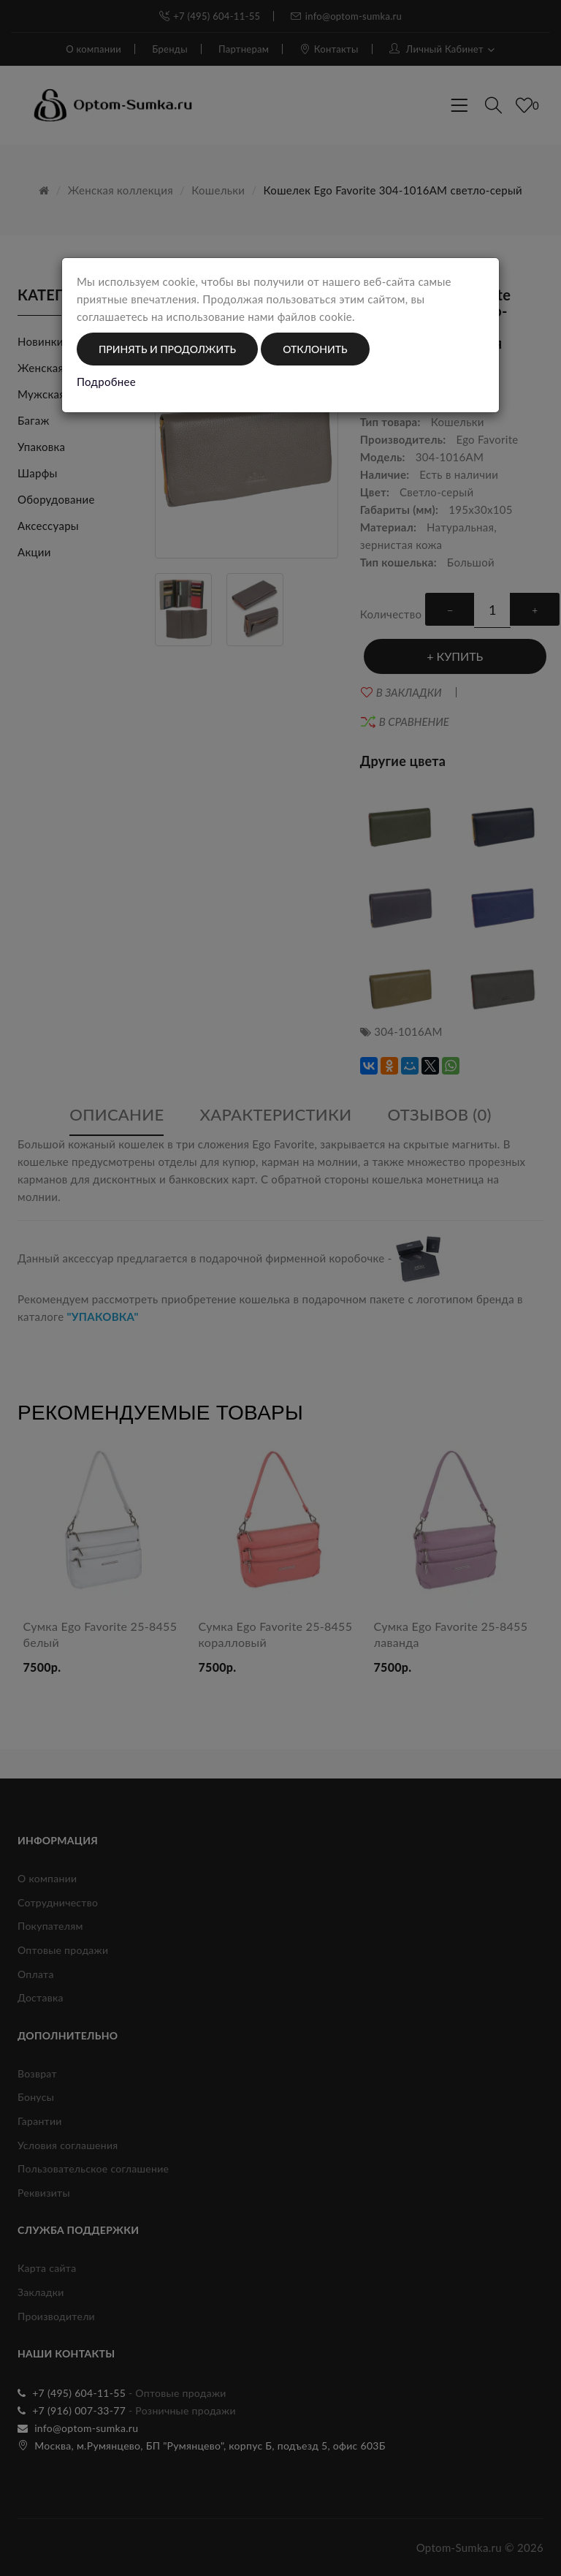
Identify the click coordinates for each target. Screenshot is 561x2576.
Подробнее (106, 381)
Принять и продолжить (167, 349)
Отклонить (315, 349)
